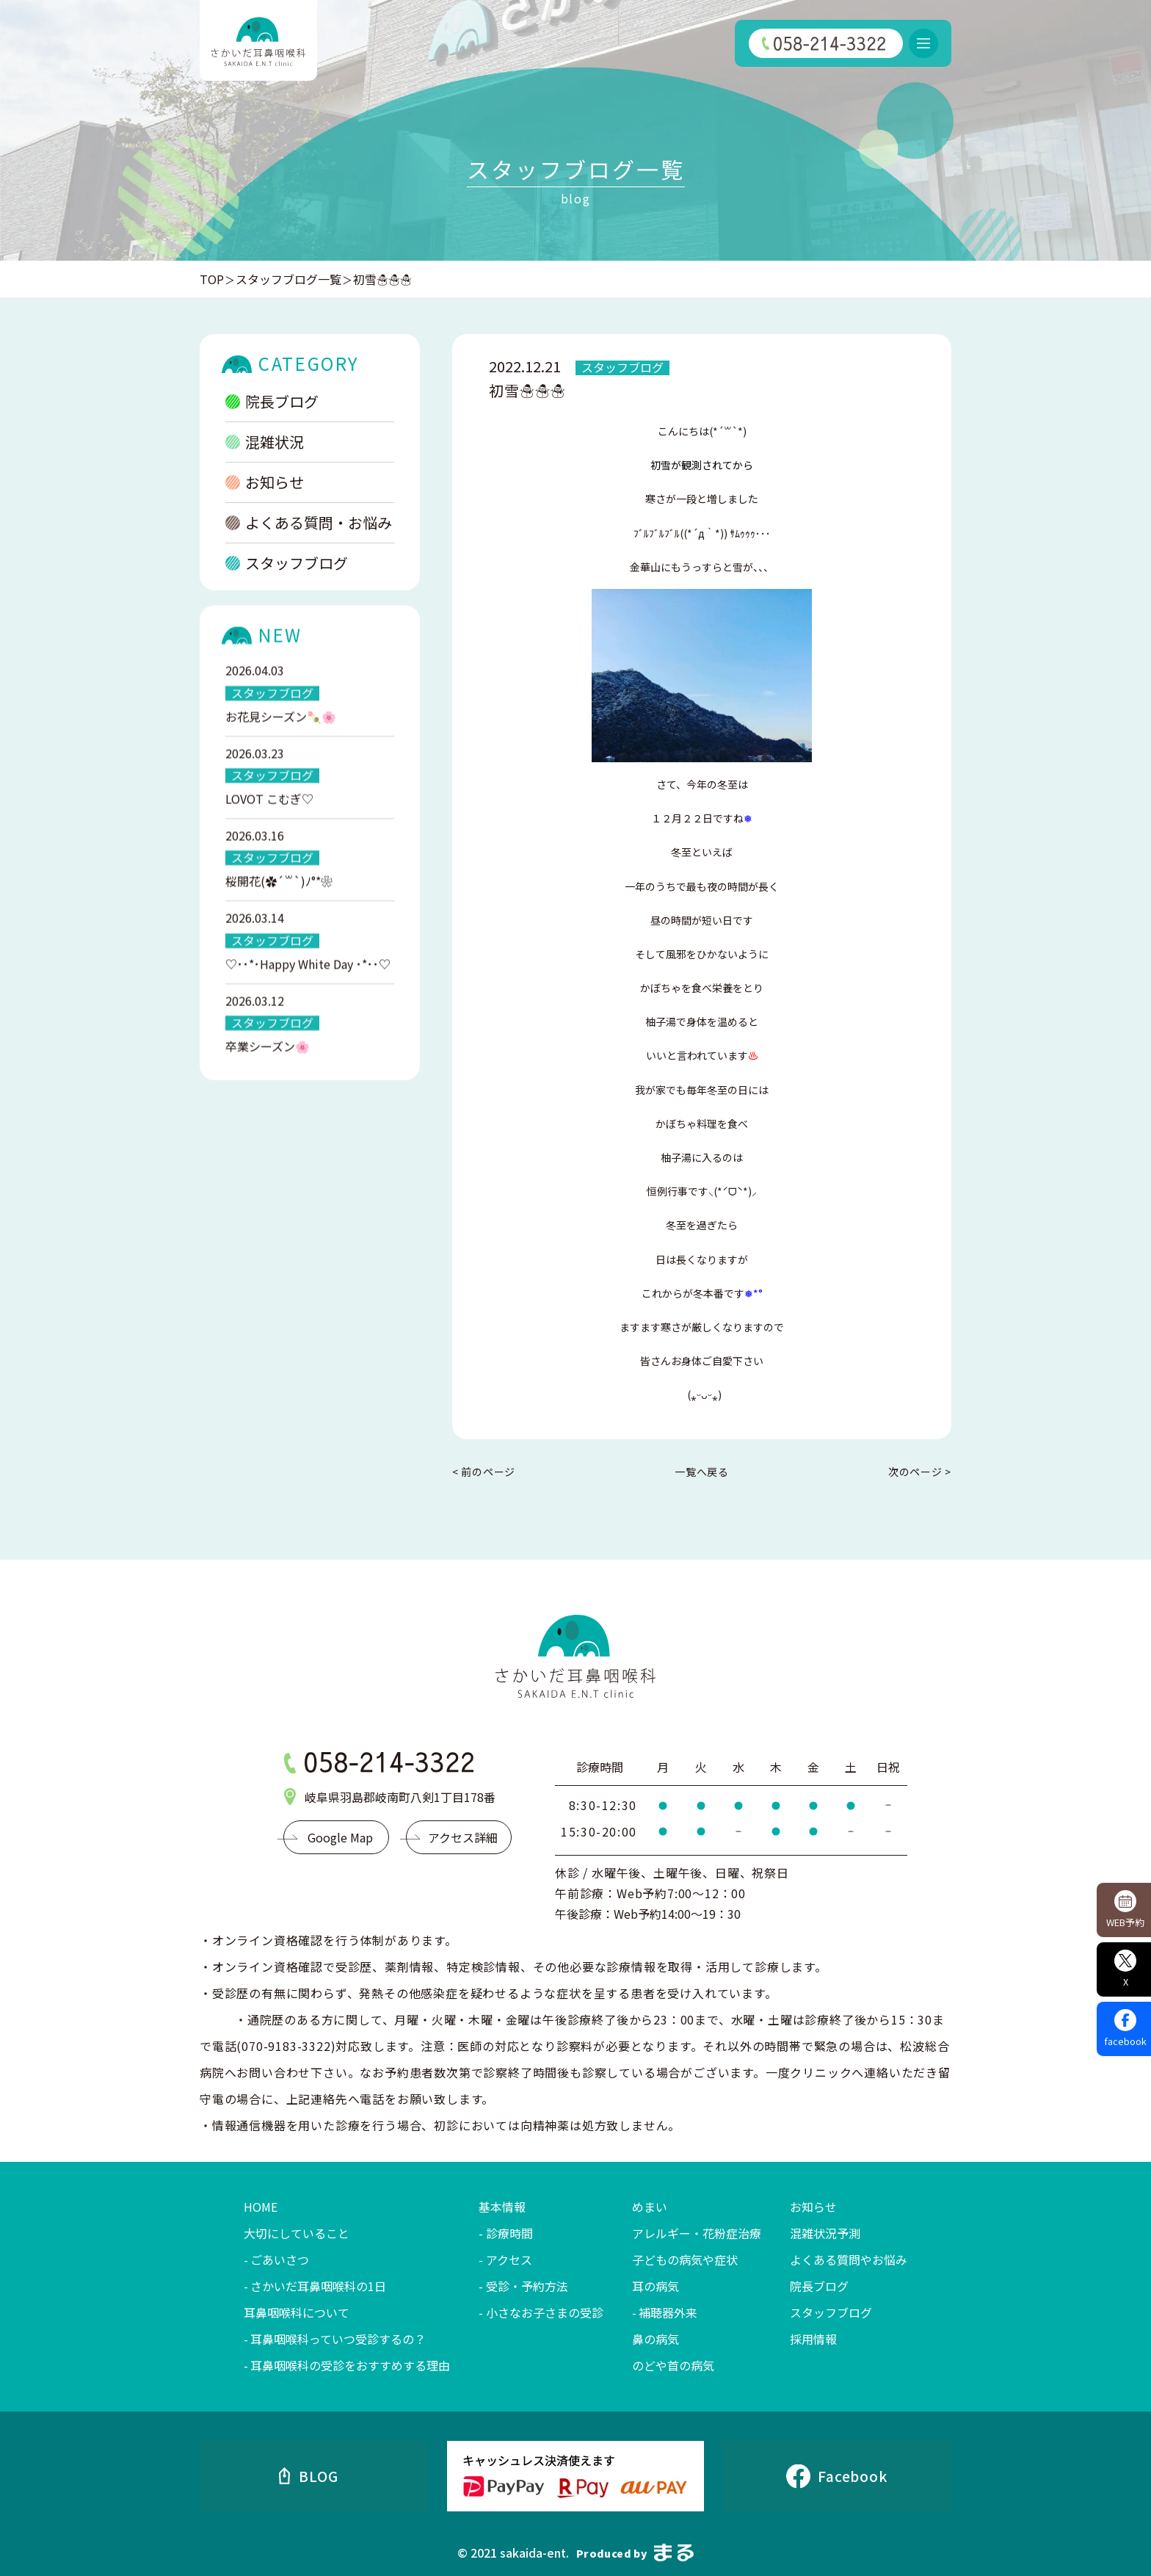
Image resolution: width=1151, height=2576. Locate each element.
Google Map (340, 1837)
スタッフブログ (286, 565)
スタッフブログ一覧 (288, 279)
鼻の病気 (655, 2339)
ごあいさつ (279, 2259)
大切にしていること (296, 2233)
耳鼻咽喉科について (296, 2312)
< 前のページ (483, 1472)
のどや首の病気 (673, 2365)
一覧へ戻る (702, 1471)
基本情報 (502, 2206)
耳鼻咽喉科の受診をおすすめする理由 (350, 2365)
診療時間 (509, 2233)
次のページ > (919, 1472)
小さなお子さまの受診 (544, 2312)
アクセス (509, 2259)
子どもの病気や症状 (685, 2259)
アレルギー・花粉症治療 (696, 2233)
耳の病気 (655, 2286)
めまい (649, 2206)
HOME (260, 2206)
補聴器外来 (668, 2312)
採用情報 (813, 2339)
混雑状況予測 (825, 2233)
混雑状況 (264, 444)
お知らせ (264, 485)
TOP (212, 279)
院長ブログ (272, 404)
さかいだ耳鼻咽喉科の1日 (318, 2286)
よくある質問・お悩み (308, 525)
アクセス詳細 (463, 1837)
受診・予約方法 (527, 2286)
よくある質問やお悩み (848, 2259)
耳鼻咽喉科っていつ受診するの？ (338, 2339)
